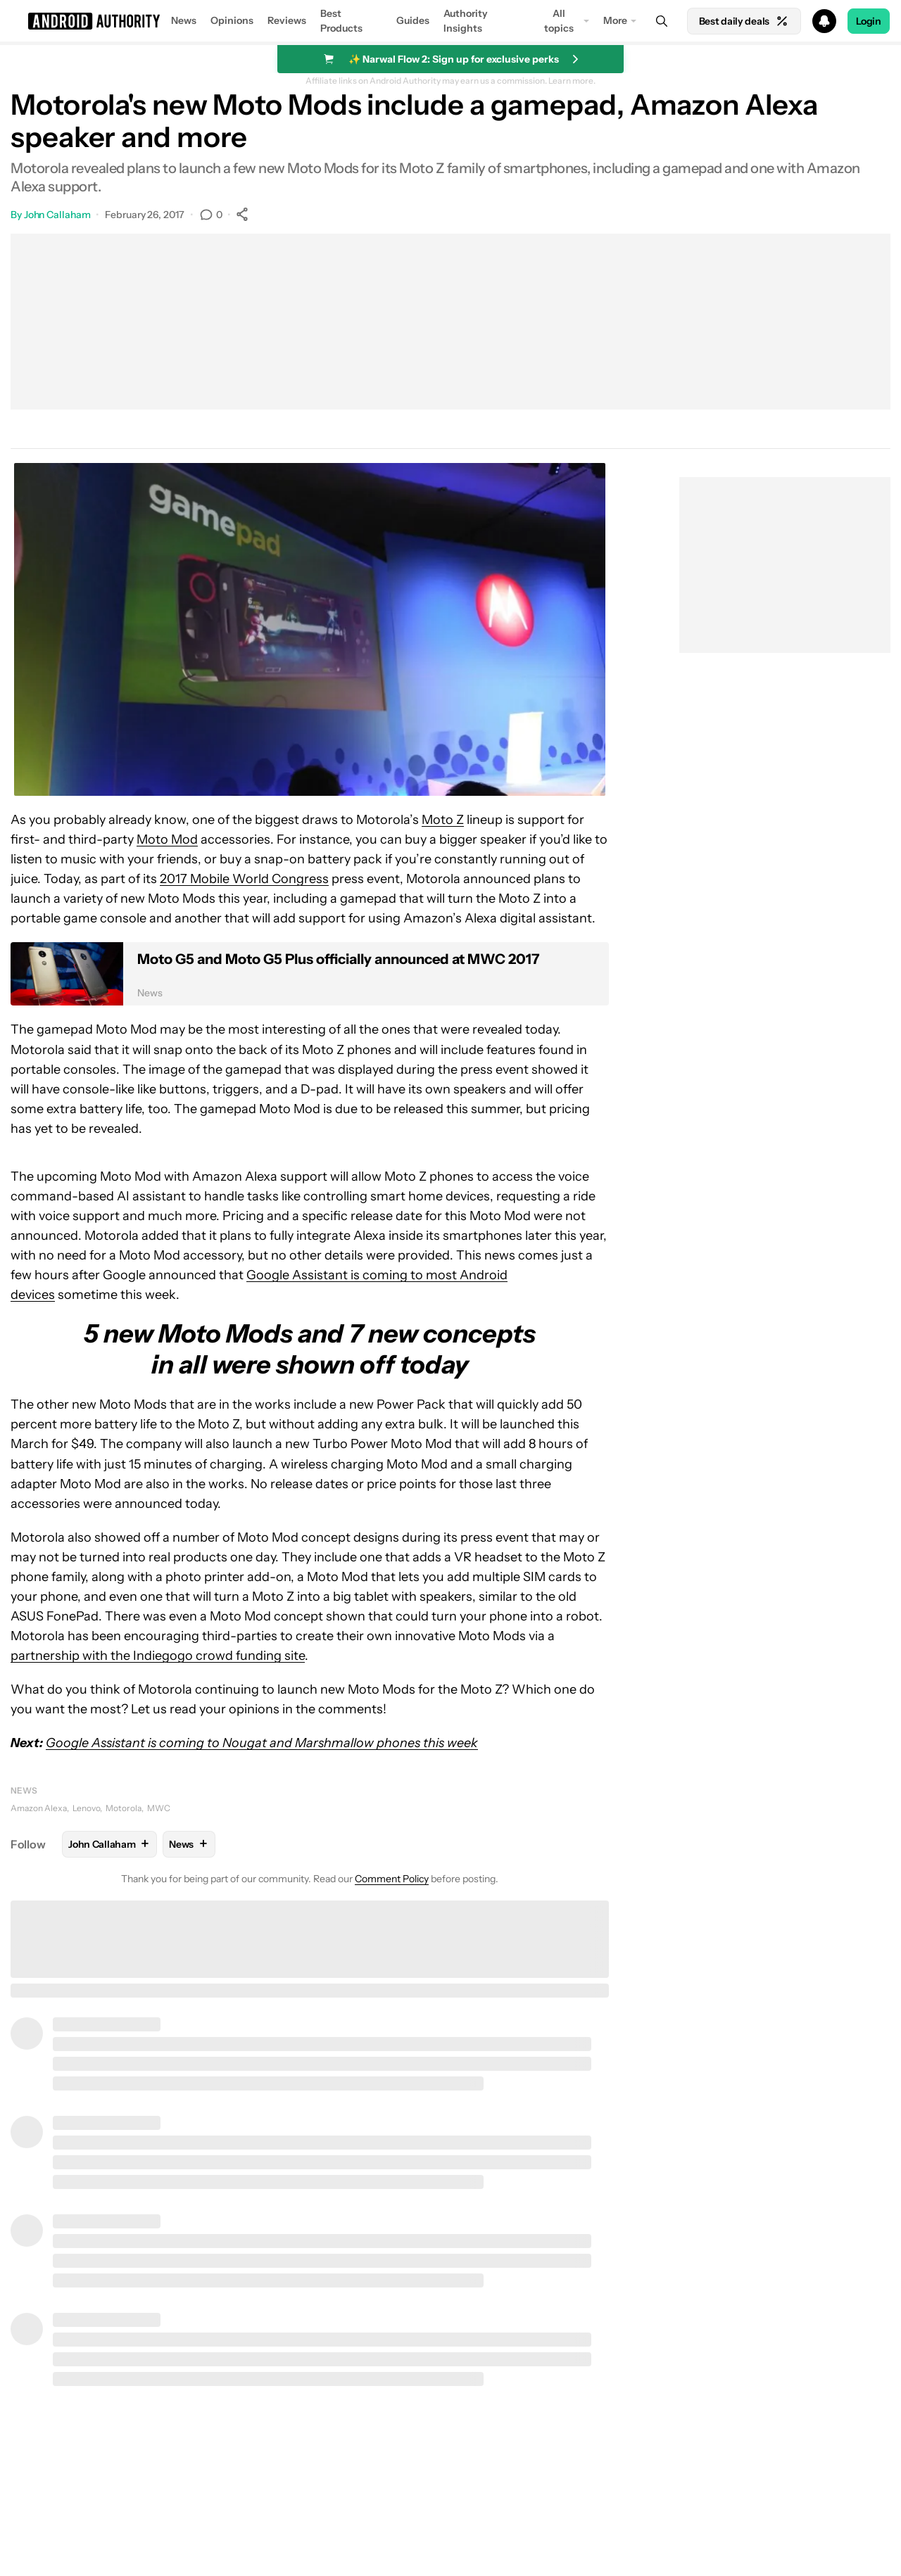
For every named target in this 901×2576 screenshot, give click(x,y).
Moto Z (443, 819)
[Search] (662, 21)
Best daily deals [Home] (744, 21)
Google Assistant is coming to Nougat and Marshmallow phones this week (262, 1743)
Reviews (286, 20)
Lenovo (86, 1808)
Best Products (341, 20)
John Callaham (57, 214)
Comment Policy (392, 1878)
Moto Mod (167, 839)
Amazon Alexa (39, 1808)
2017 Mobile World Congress (244, 879)
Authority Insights (465, 20)
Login (868, 21)
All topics (559, 20)
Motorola (123, 1808)
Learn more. (572, 81)
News (183, 20)
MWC (158, 1808)
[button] (450, 21)
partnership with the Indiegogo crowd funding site (158, 1655)
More (615, 20)
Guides (412, 20)
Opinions (231, 20)
